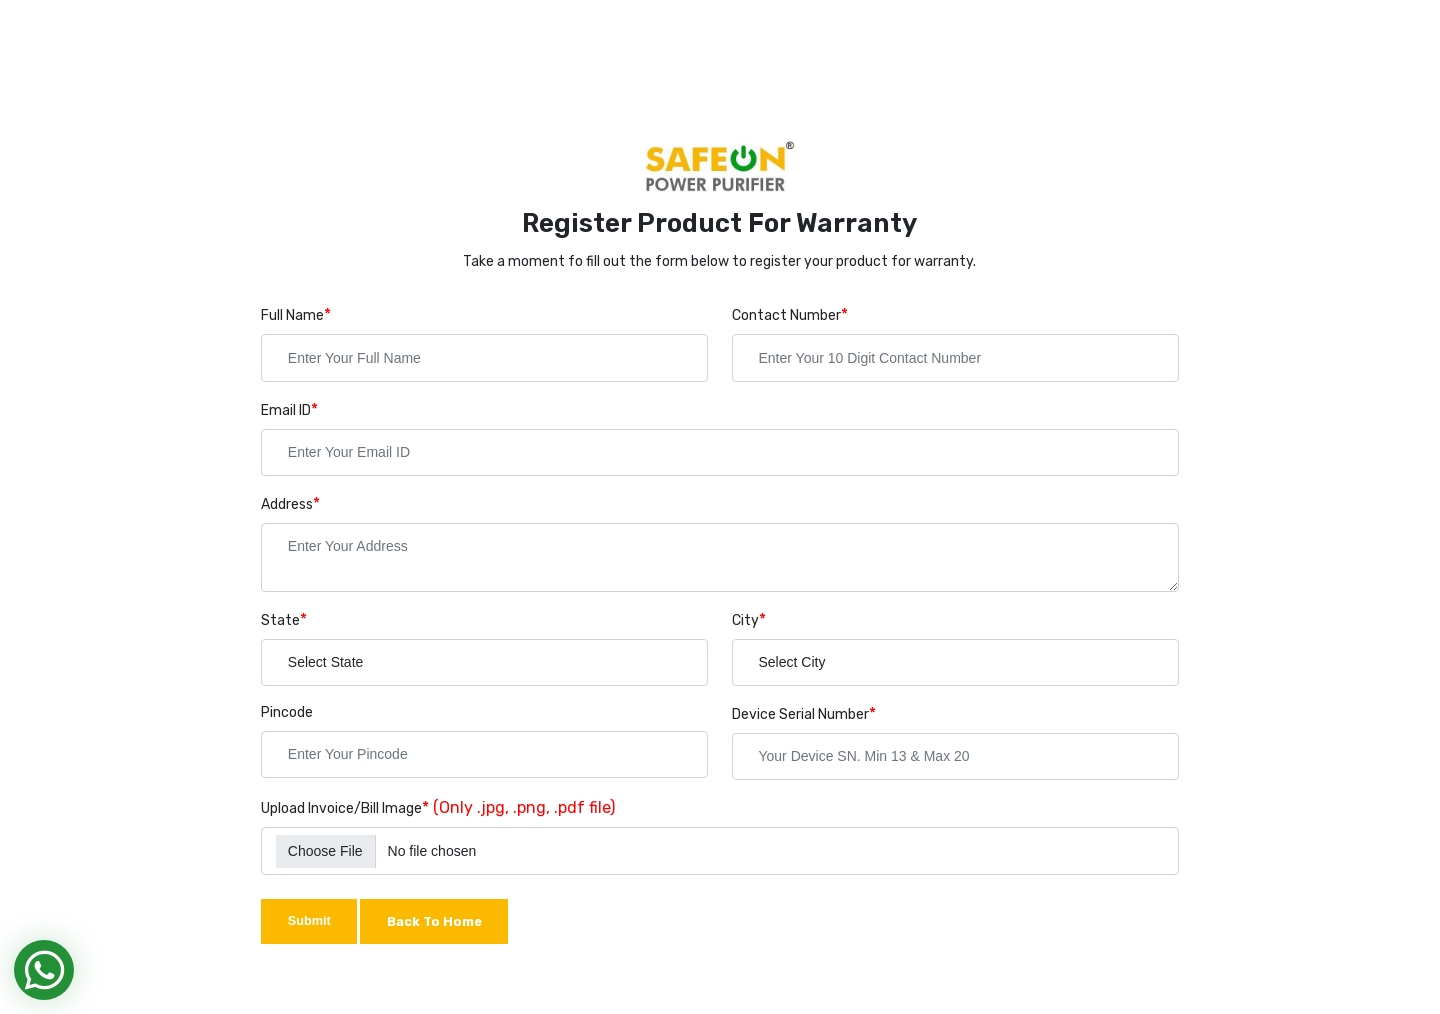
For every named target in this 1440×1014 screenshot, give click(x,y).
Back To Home (434, 921)
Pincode (287, 712)
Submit (309, 921)
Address (287, 504)
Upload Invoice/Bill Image (341, 808)
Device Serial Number (800, 714)
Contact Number (786, 315)
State (280, 620)
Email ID (286, 410)
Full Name (292, 315)
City (745, 620)
